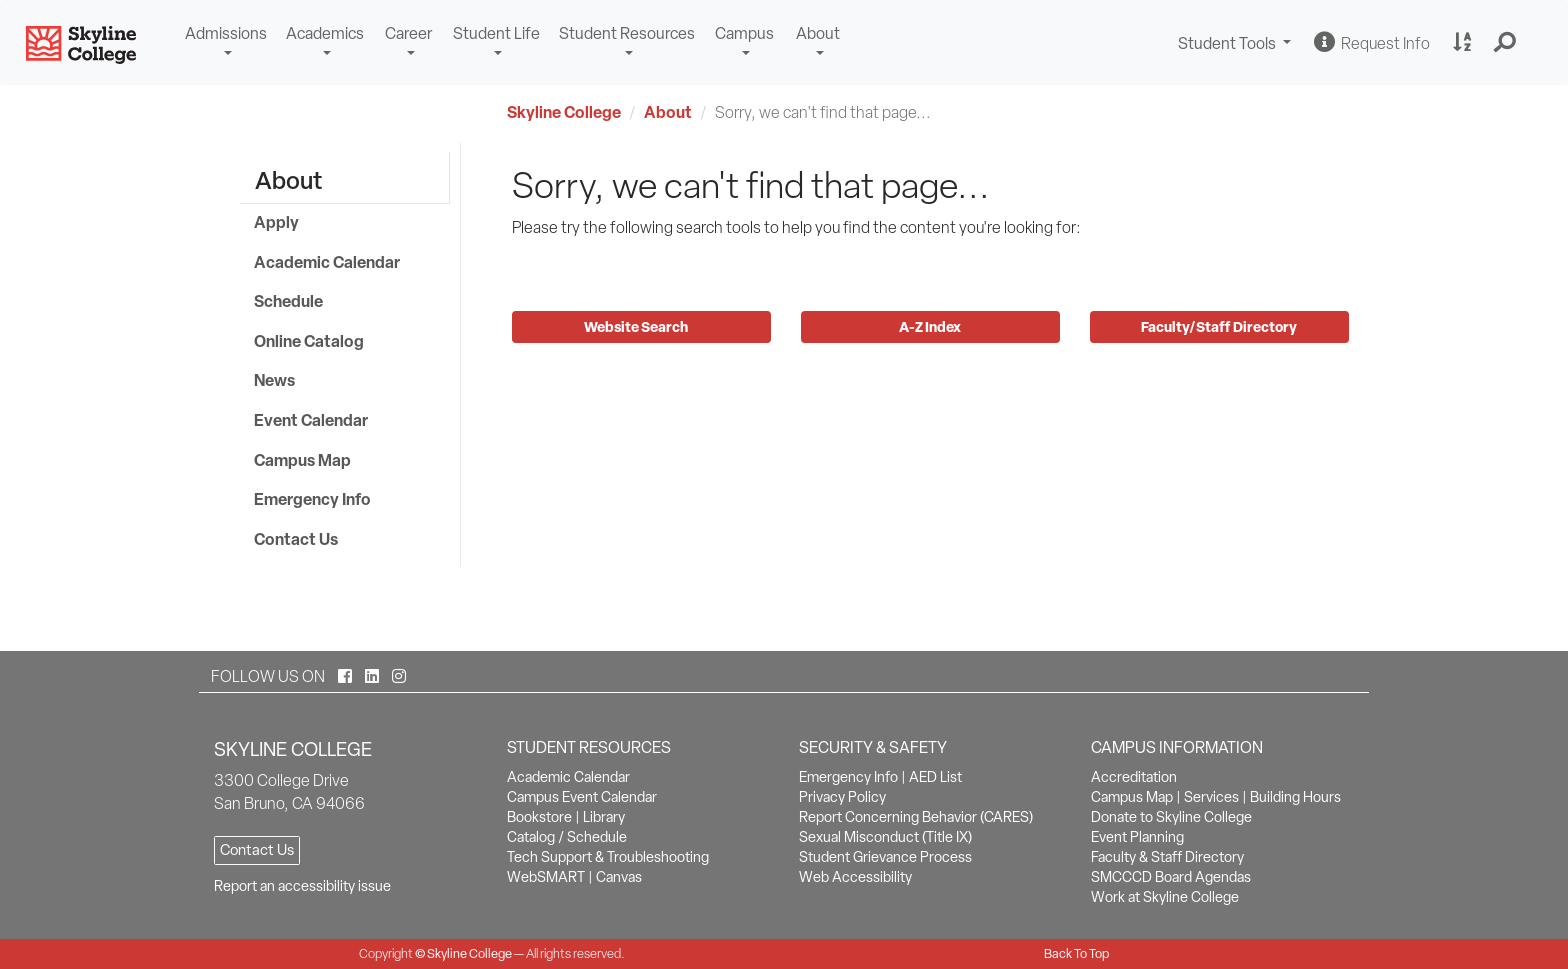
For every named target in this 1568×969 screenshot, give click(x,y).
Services (1211, 797)
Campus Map (302, 460)
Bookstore (539, 817)
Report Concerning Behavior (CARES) (916, 817)
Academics (325, 33)
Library (604, 817)
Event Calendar (311, 420)
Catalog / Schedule (567, 837)
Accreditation (1134, 777)
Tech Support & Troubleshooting (608, 857)
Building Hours (1295, 797)
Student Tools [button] (1237, 45)
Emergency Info (312, 499)
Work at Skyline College (1165, 897)
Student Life (496, 33)
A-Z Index (930, 326)
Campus (744, 33)
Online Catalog (309, 341)
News (274, 380)
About (818, 33)
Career (408, 33)
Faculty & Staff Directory (1167, 857)
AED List (935, 777)
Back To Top (1076, 953)
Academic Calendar (327, 262)
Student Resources (627, 33)
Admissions (226, 33)
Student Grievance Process (885, 857)
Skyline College (564, 112)
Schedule (288, 301)
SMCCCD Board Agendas (1171, 877)
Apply (276, 222)
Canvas (619, 877)
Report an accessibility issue (302, 886)
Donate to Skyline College (1171, 817)
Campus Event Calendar (582, 797)
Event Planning (1137, 837)
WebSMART (546, 877)
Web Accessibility (855, 877)
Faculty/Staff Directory (1219, 326)
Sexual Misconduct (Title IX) (885, 837)
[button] (1505, 43)
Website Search (638, 326)
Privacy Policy (842, 797)
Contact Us (296, 539)
